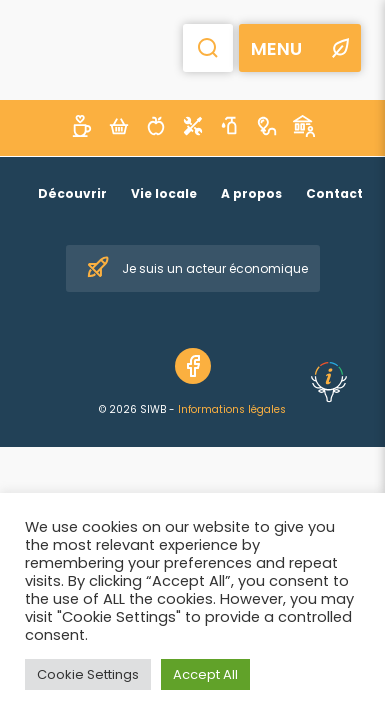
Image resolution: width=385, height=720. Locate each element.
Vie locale (164, 193)
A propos (251, 193)
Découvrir (72, 193)
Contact (334, 193)
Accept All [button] (205, 674)
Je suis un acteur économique (197, 268)
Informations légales (232, 409)
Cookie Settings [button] (88, 674)
